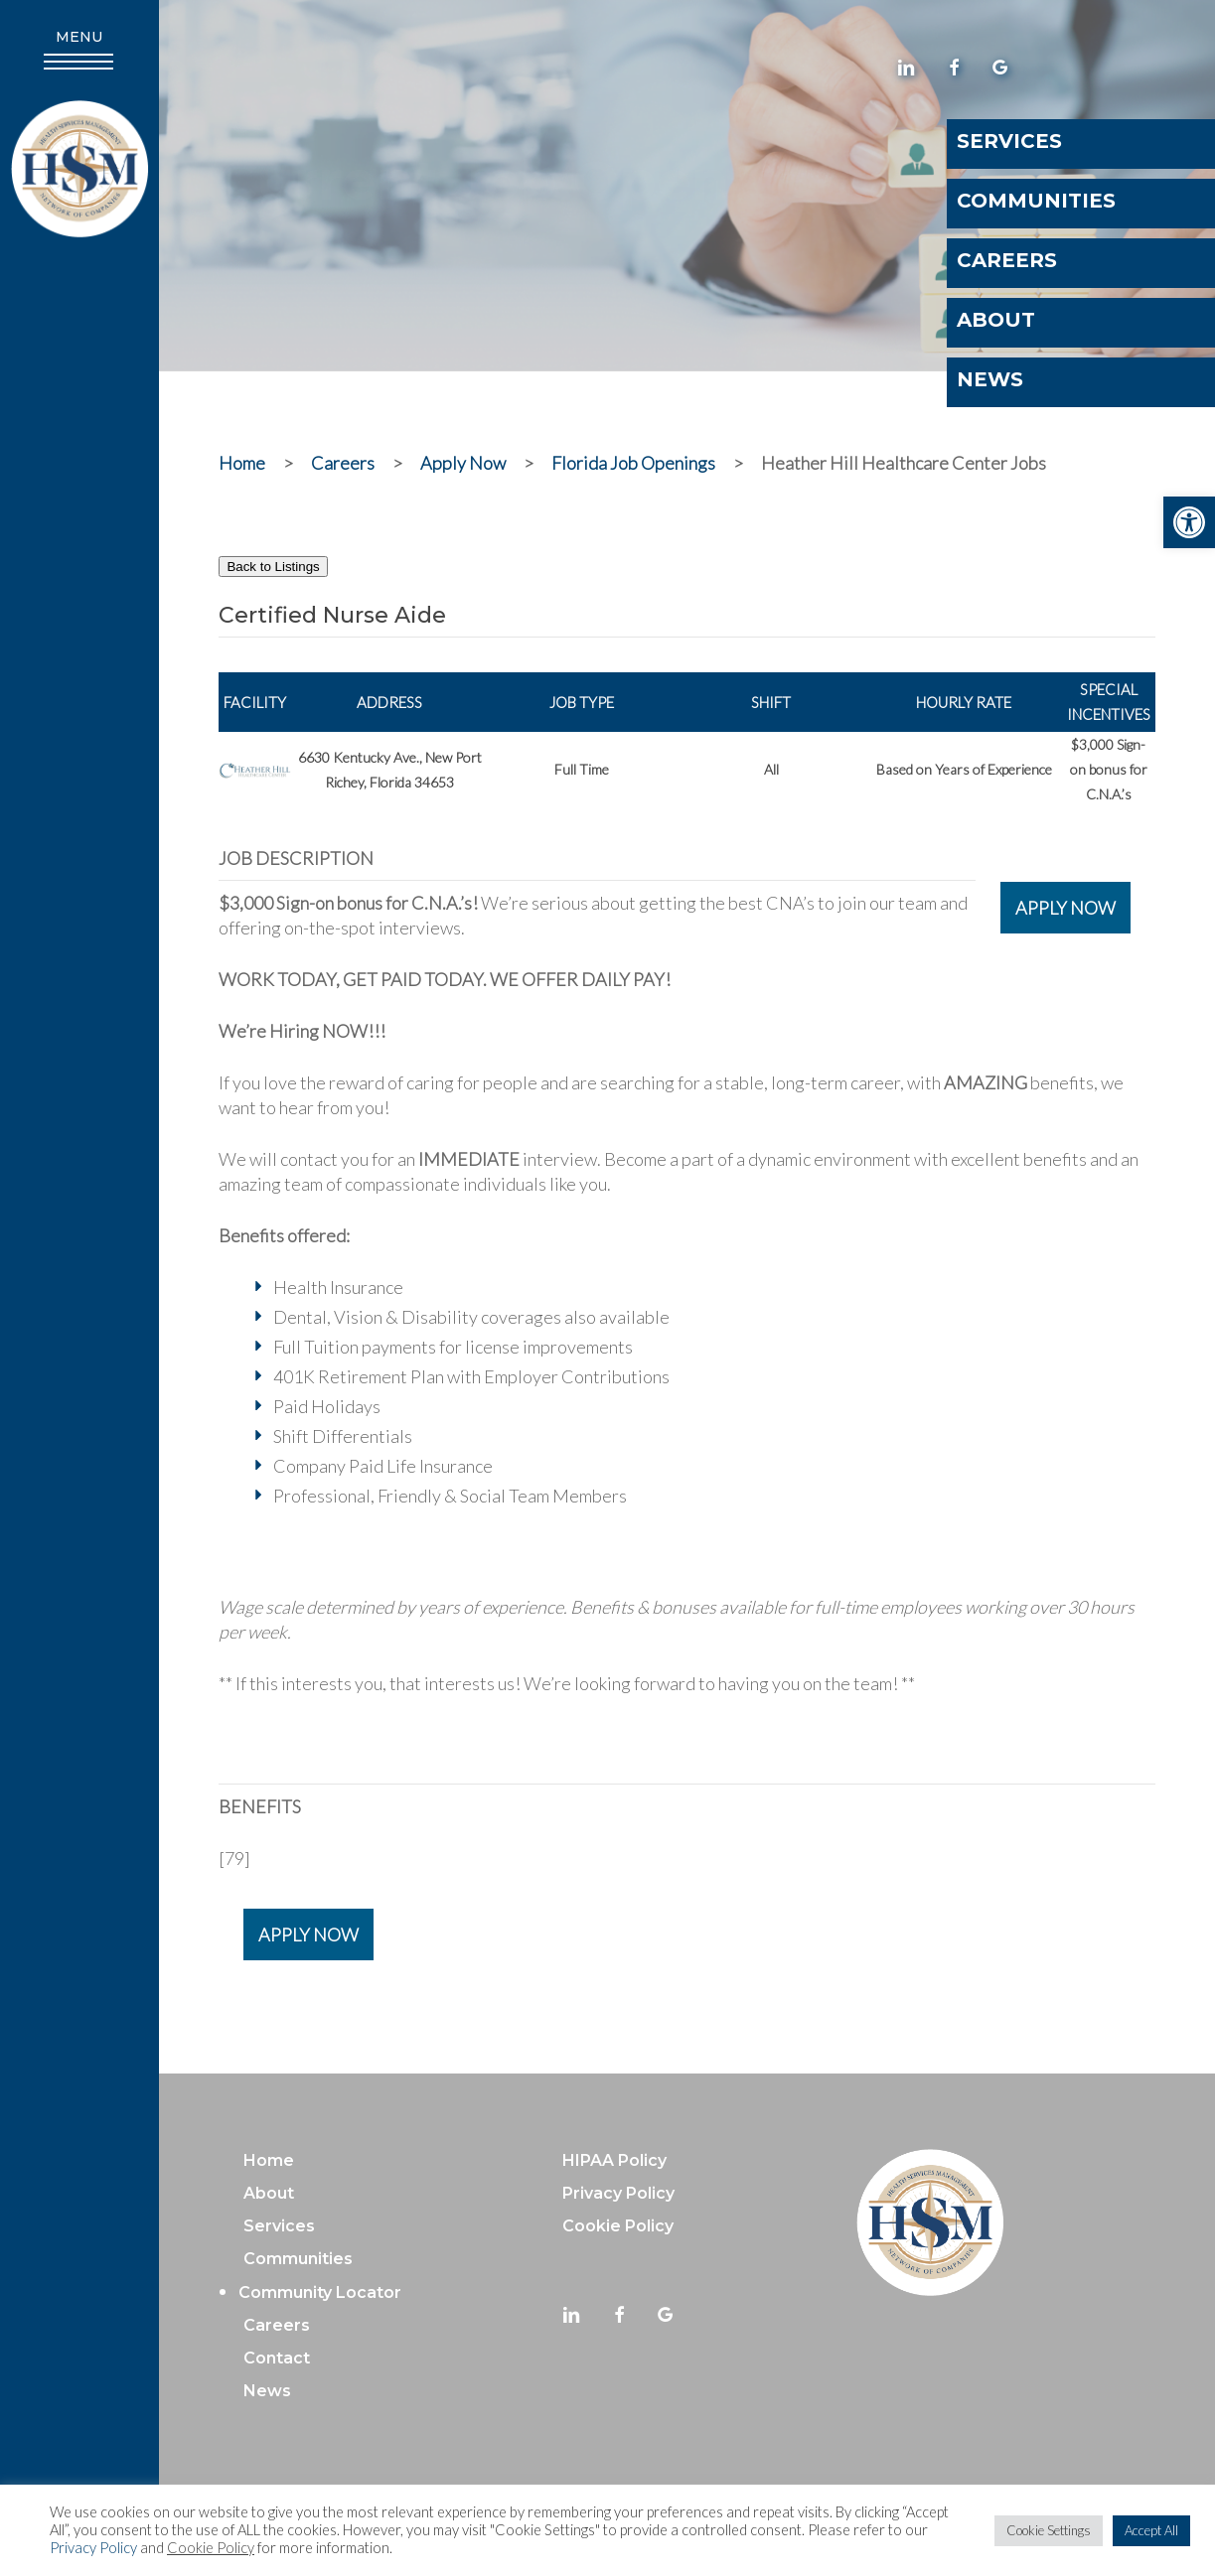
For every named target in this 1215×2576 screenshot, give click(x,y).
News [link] (267, 2390)
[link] (1189, 522)
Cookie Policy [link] (210, 2547)
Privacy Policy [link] (93, 2547)
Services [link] (279, 2226)
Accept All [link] (1151, 2530)
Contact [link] (276, 2358)
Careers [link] (276, 2325)
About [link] (268, 2193)
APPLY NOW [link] (1065, 908)
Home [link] (268, 2160)
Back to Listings (273, 566)
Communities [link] (298, 2258)
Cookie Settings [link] (1048, 2530)
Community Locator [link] (319, 2292)
